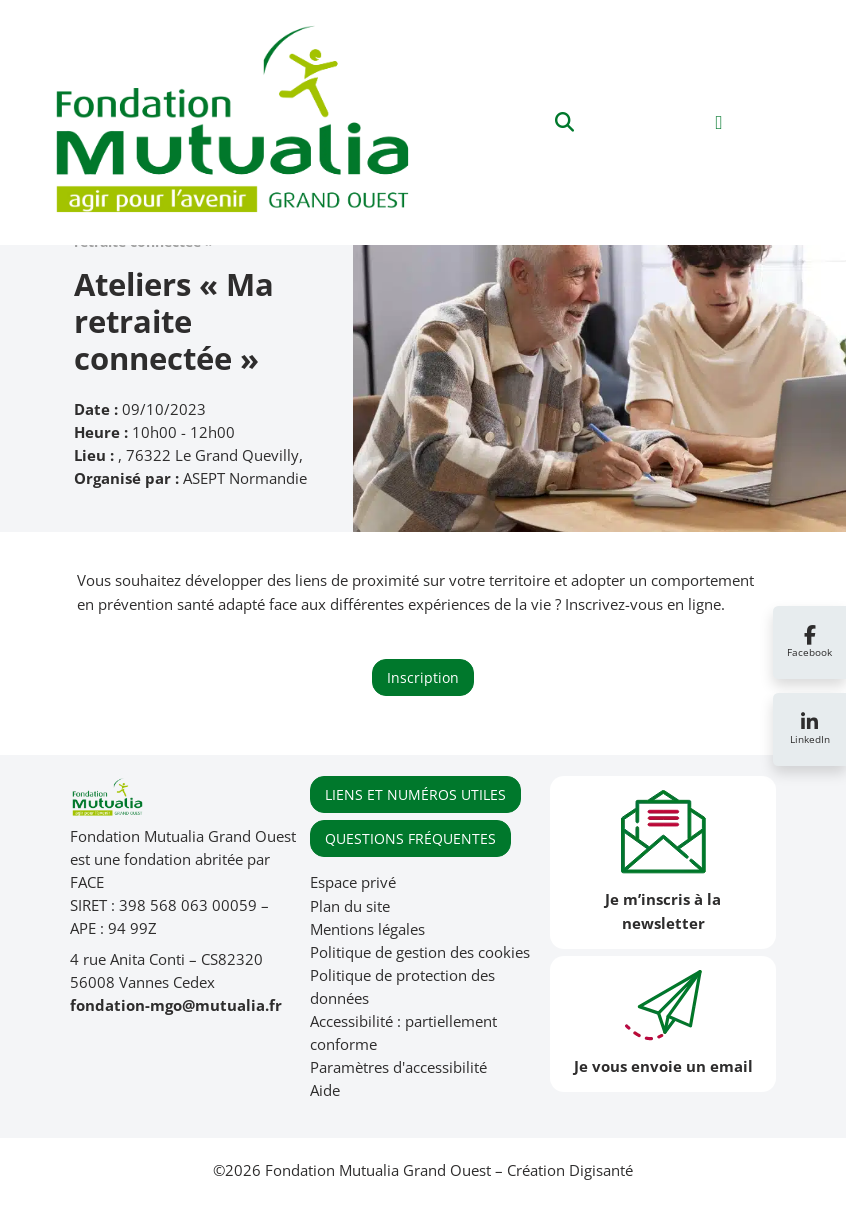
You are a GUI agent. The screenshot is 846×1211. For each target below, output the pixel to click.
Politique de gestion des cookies (420, 952)
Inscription (423, 677)
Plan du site (350, 906)
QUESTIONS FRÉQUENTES (410, 838)
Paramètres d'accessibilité (398, 1067)
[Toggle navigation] (719, 122)
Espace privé (353, 882)
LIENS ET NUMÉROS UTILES (415, 794)
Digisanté (601, 1170)
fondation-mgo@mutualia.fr (176, 1005)
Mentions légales (367, 929)
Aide (325, 1090)
